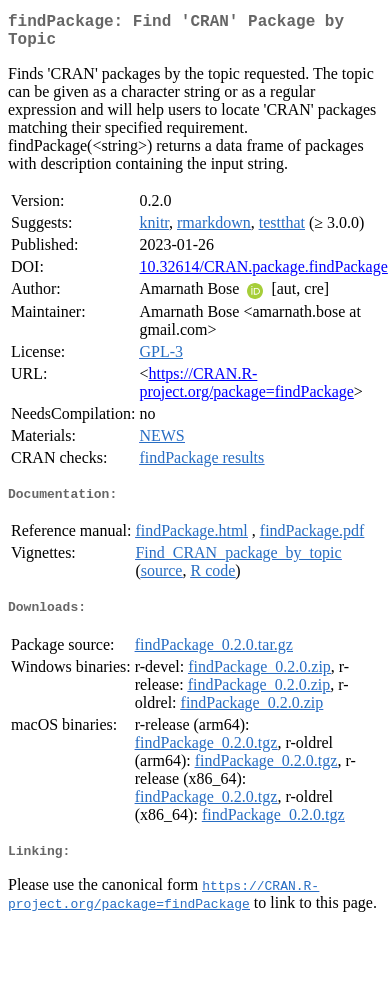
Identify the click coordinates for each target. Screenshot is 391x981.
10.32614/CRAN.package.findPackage (263, 274)
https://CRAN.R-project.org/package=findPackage (246, 390)
